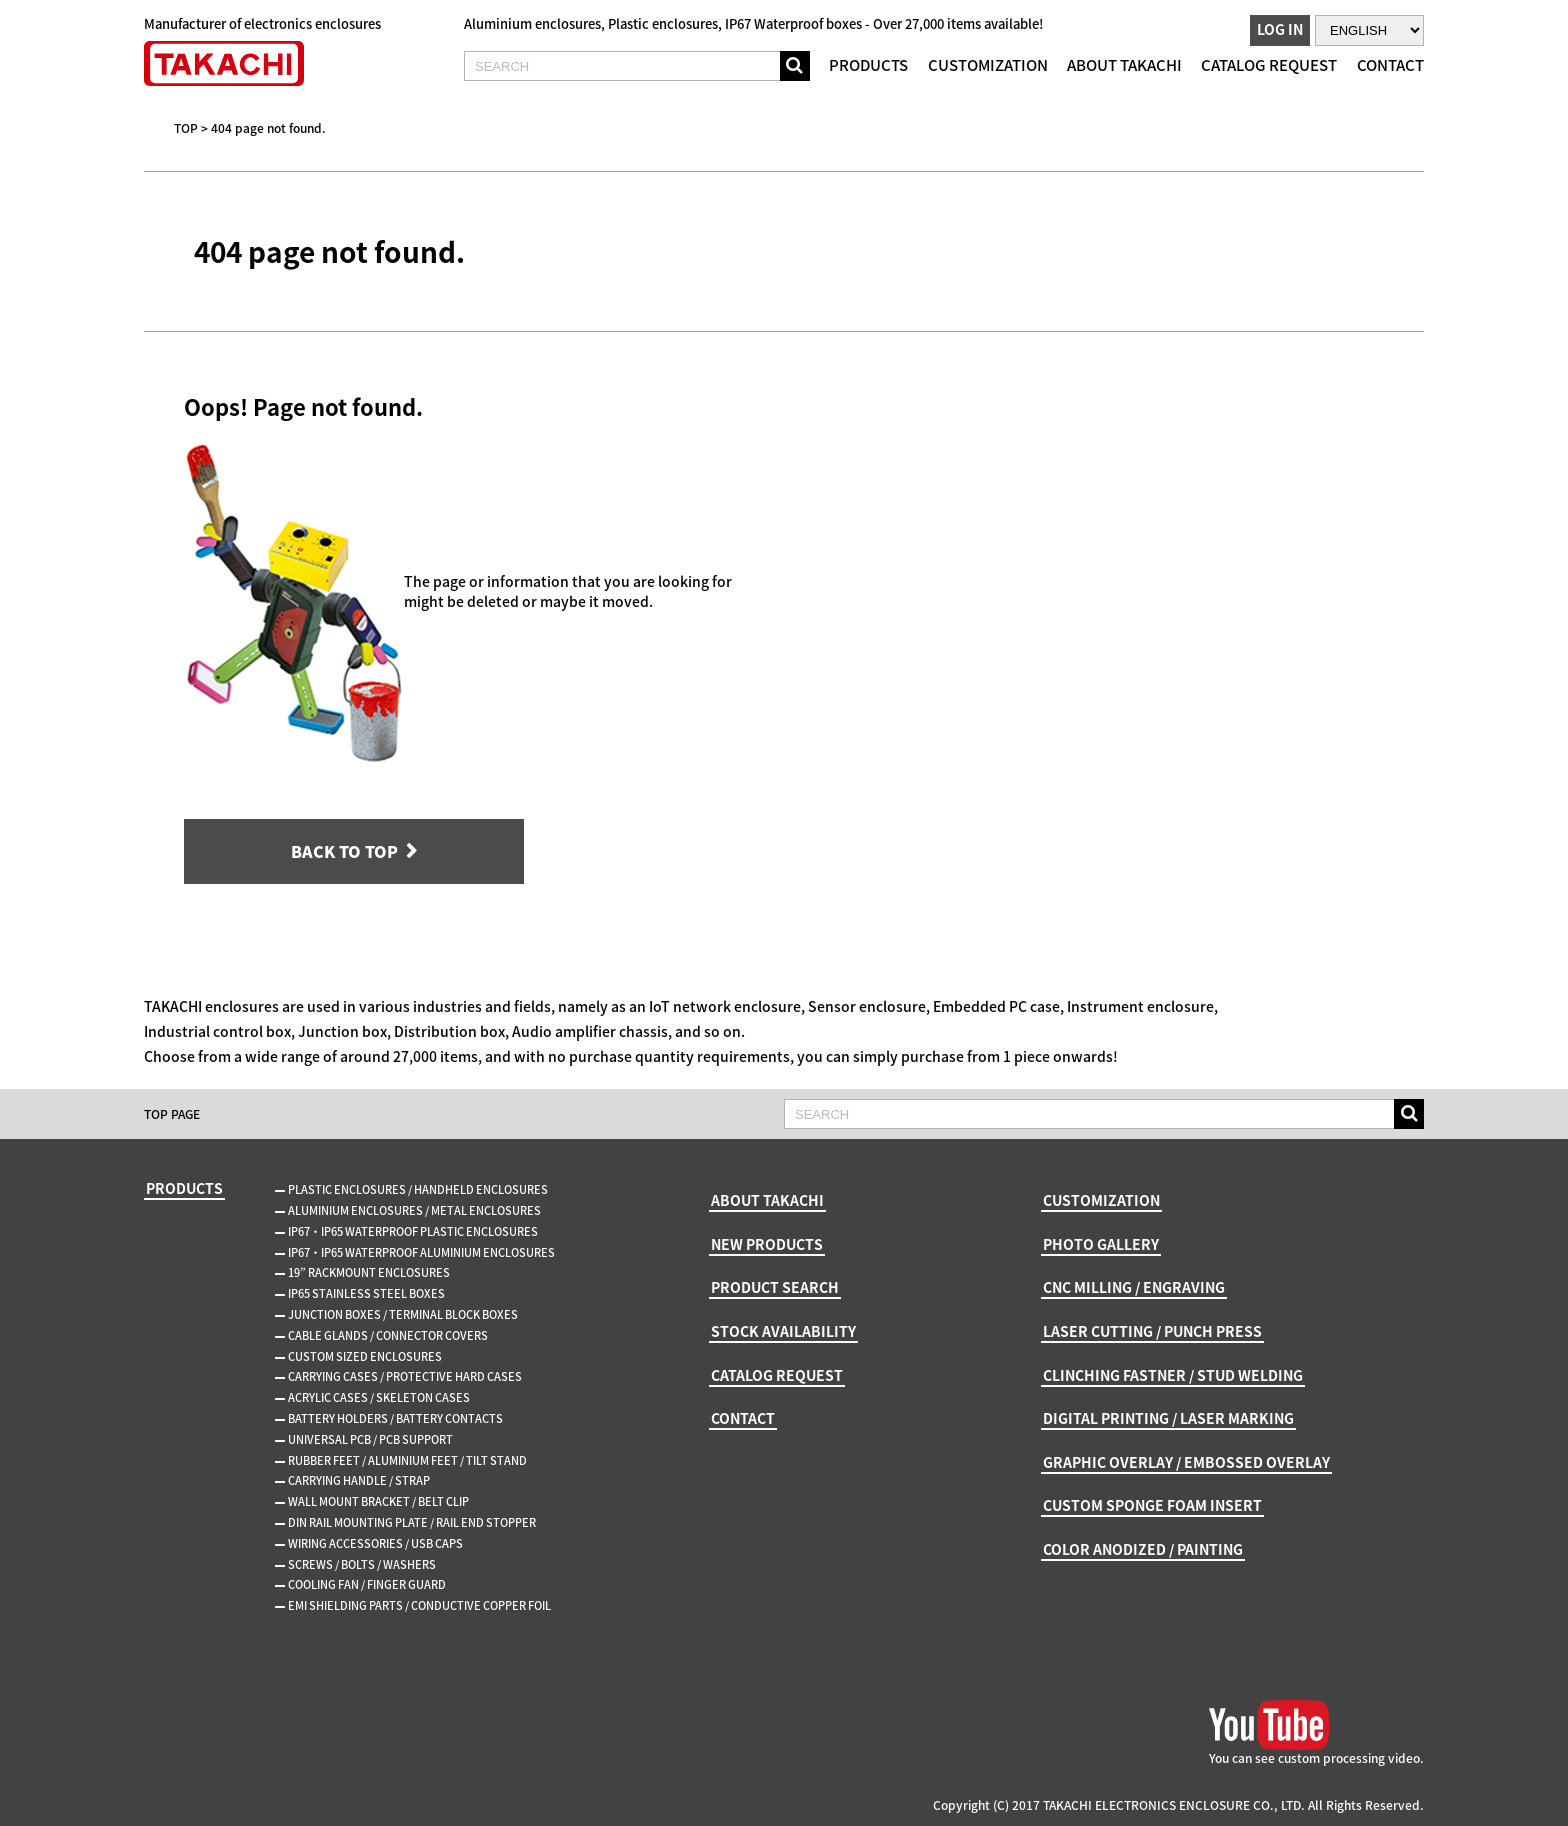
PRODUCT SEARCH (775, 1287)
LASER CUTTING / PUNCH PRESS (1152, 1331)
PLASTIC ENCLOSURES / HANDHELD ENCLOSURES (418, 1189)
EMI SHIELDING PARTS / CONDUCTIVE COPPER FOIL (419, 1605)
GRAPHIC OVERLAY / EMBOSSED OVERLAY (1186, 1462)
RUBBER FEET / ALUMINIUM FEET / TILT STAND (407, 1460)
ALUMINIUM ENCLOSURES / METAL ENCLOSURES (414, 1210)
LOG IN (1280, 29)
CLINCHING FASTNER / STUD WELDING (1173, 1375)
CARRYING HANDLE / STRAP (359, 1480)
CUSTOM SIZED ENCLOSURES (365, 1356)
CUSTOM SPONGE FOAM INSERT (1152, 1505)
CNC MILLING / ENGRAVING (1134, 1287)
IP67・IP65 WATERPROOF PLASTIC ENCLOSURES (413, 1231)
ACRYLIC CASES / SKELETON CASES (379, 1397)
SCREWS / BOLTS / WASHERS (362, 1564)
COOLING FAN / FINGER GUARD (367, 1584)
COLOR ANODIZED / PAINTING (1143, 1549)
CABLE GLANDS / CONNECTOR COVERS (388, 1335)
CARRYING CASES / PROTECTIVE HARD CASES (405, 1376)
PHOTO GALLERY (1101, 1244)
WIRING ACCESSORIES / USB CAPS (375, 1543)
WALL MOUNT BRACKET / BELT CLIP (378, 1501)
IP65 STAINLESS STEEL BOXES (366, 1293)
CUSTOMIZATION (988, 65)
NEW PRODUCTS (767, 1244)
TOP (186, 128)
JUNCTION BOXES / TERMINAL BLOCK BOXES (403, 1314)
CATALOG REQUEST (1269, 65)
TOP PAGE (172, 1114)
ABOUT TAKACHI (1124, 65)
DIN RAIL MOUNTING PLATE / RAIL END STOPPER (412, 1522)
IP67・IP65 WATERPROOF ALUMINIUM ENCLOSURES (421, 1252)
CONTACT (1390, 65)
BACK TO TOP (344, 851)
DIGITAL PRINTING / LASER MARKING (1168, 1418)
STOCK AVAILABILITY (783, 1331)
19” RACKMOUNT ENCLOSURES (369, 1272)
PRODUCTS (868, 65)
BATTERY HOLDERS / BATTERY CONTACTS (395, 1418)
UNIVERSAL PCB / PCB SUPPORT (370, 1439)
